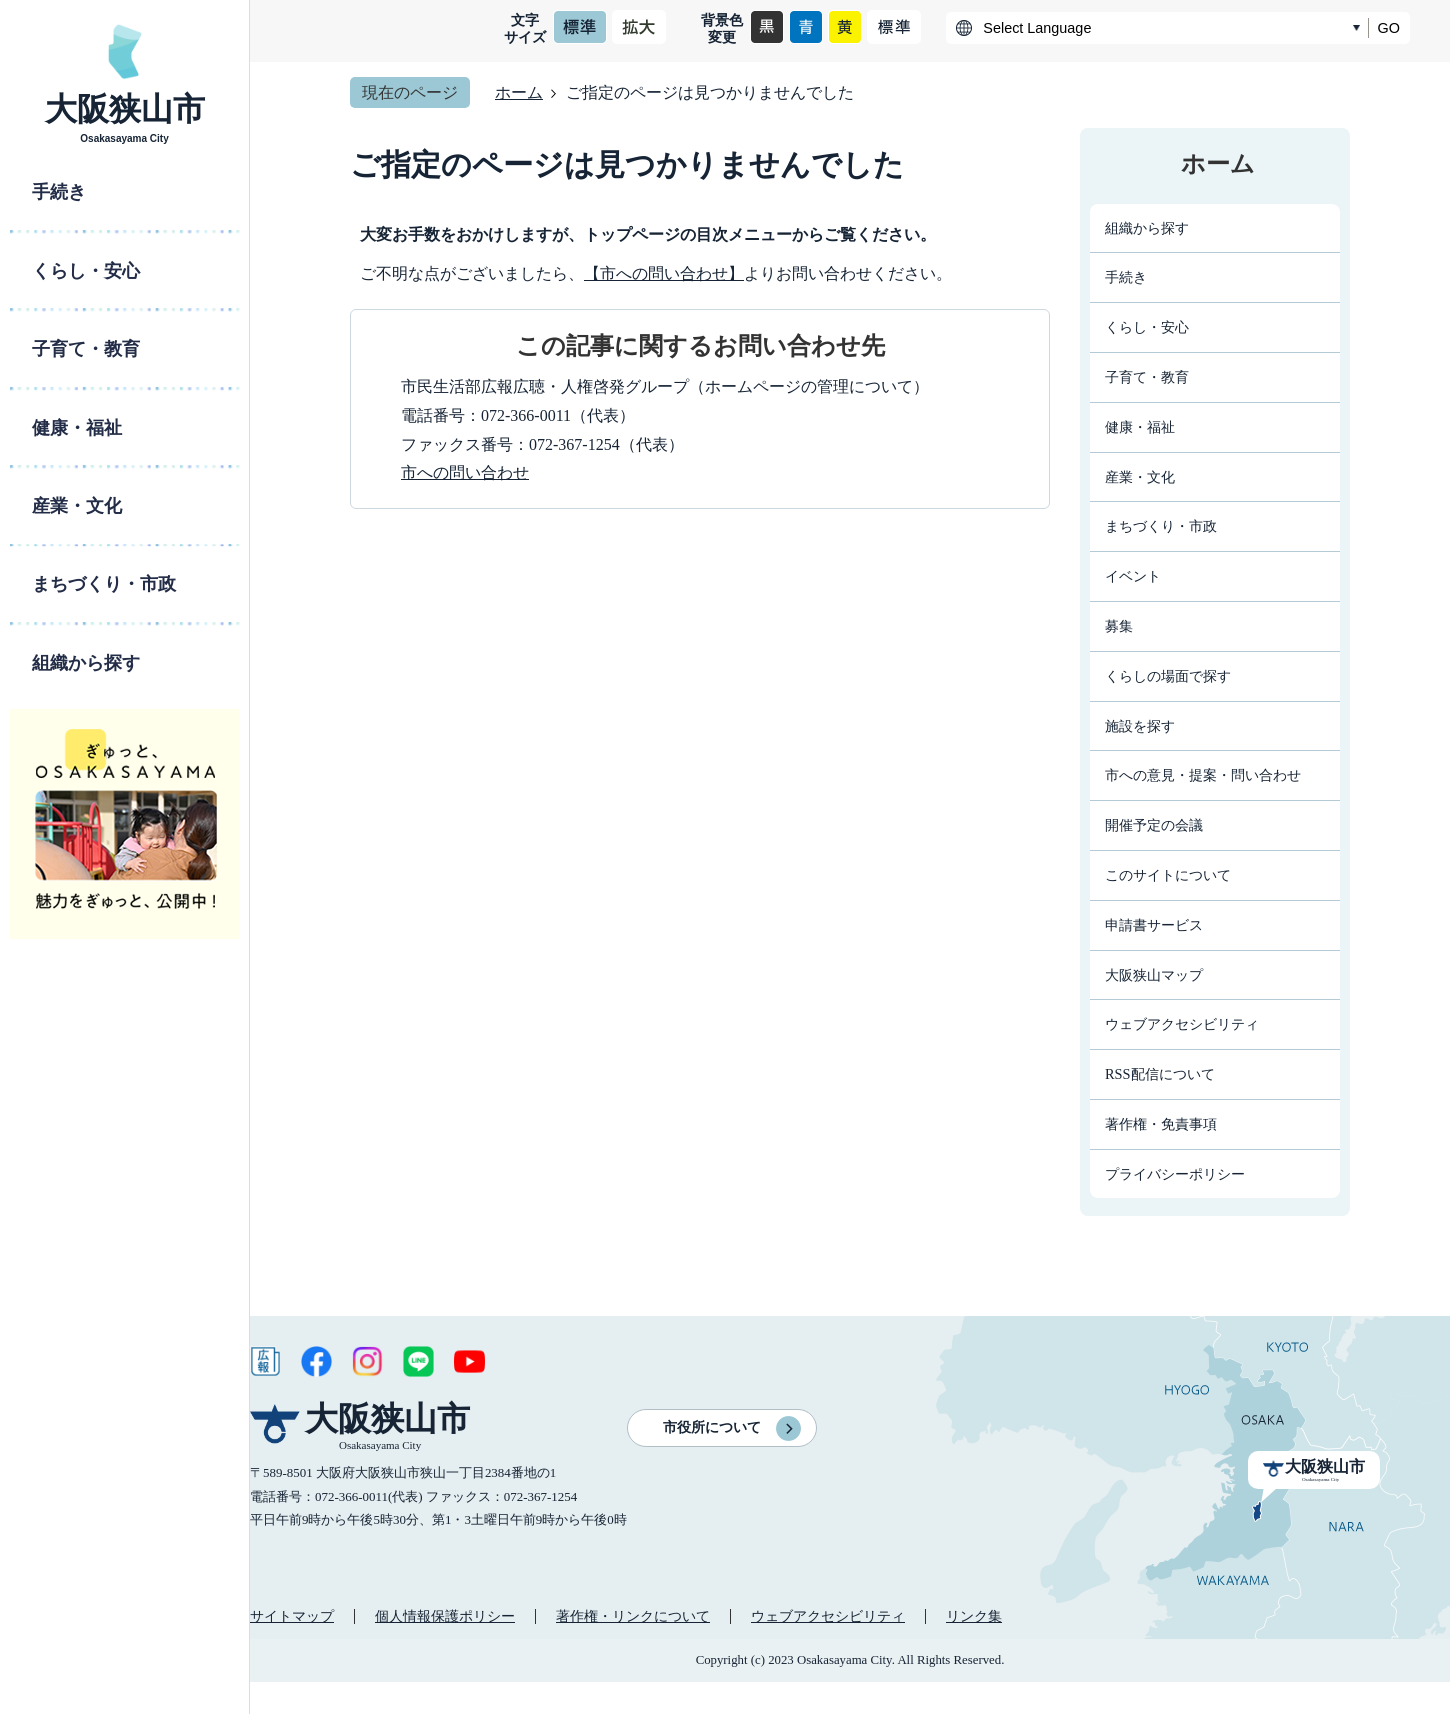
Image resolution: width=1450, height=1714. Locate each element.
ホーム (519, 92)
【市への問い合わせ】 (664, 273)
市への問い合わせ (465, 472)
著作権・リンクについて (633, 1616)
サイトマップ (292, 1616)
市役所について (712, 1427)
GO (1389, 28)
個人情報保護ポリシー (445, 1616)
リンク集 (974, 1616)
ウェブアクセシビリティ (828, 1616)
